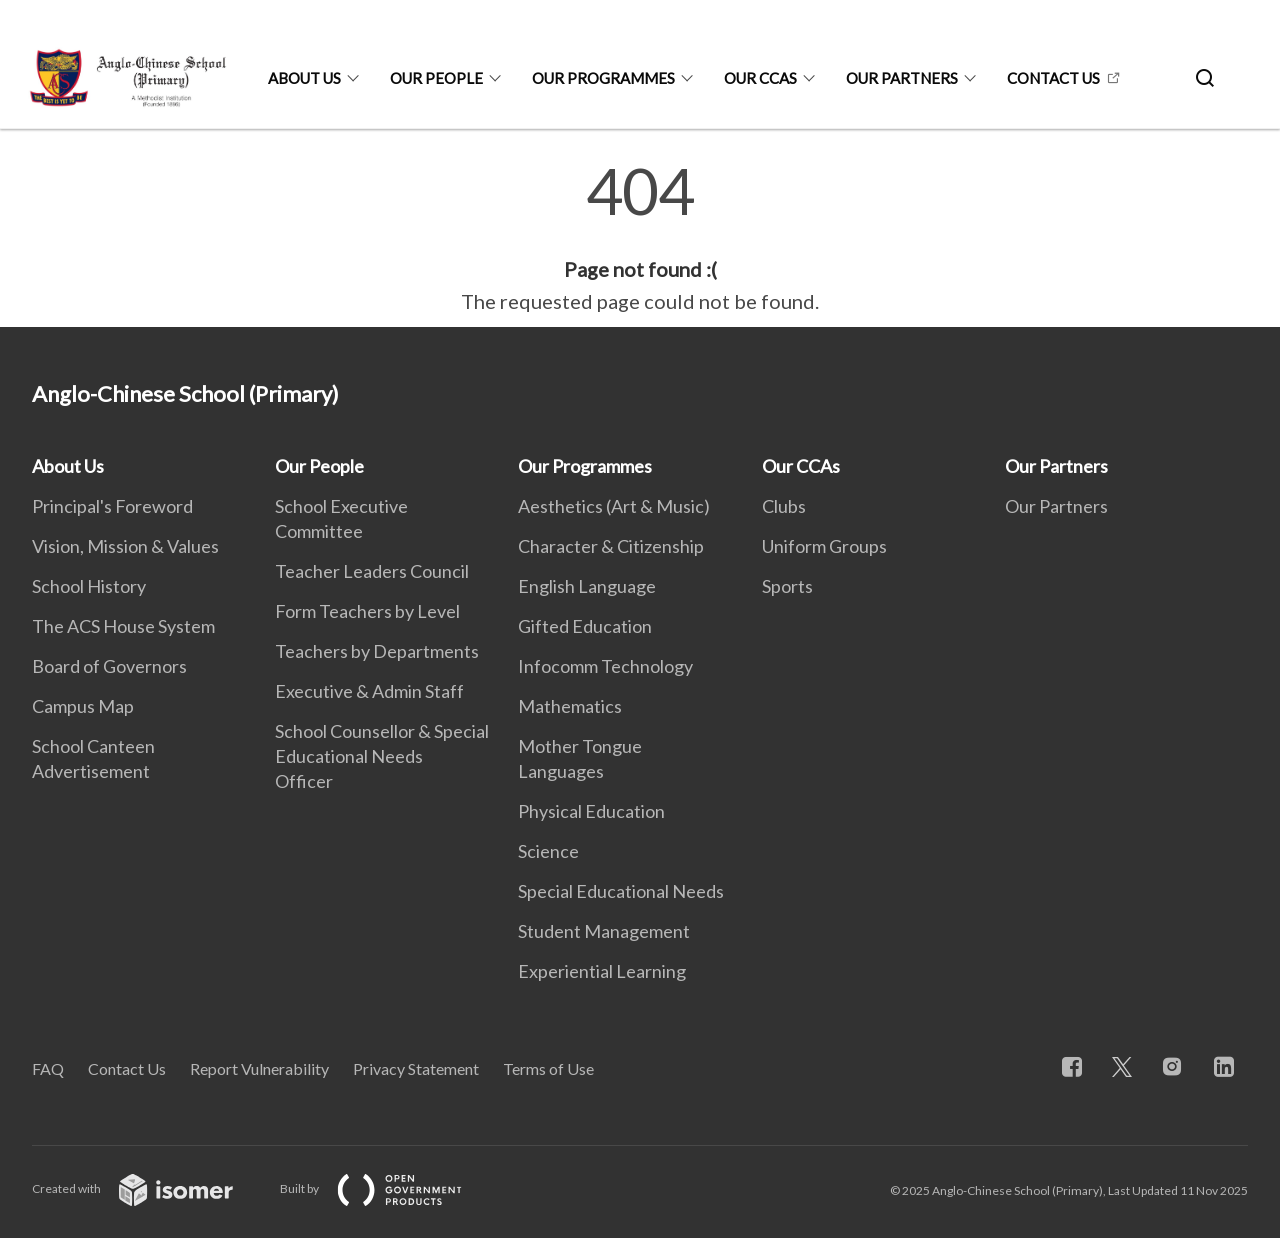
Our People (436, 78)
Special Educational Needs (621, 891)
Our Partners (902, 78)
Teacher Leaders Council (372, 571)
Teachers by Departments (377, 651)
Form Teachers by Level (367, 611)
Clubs (784, 506)
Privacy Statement (416, 1068)
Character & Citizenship (611, 546)
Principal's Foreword (112, 506)
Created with (148, 1188)
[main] (640, 238)
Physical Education (591, 811)
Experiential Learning (602, 971)
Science (548, 851)
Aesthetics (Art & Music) (614, 506)
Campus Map (83, 706)
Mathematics (570, 706)
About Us (304, 78)
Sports (787, 586)
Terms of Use (548, 1068)
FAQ (48, 1068)
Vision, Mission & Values (125, 546)
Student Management (604, 931)
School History (89, 586)
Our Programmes (603, 78)
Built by (387, 1188)
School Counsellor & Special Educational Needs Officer (382, 756)
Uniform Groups (824, 546)
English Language (587, 586)
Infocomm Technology (605, 666)
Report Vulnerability (259, 1068)
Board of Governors (109, 666)
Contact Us (1053, 78)
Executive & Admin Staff (369, 691)
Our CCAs (760, 78)
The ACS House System (123, 626)
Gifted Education (585, 626)
